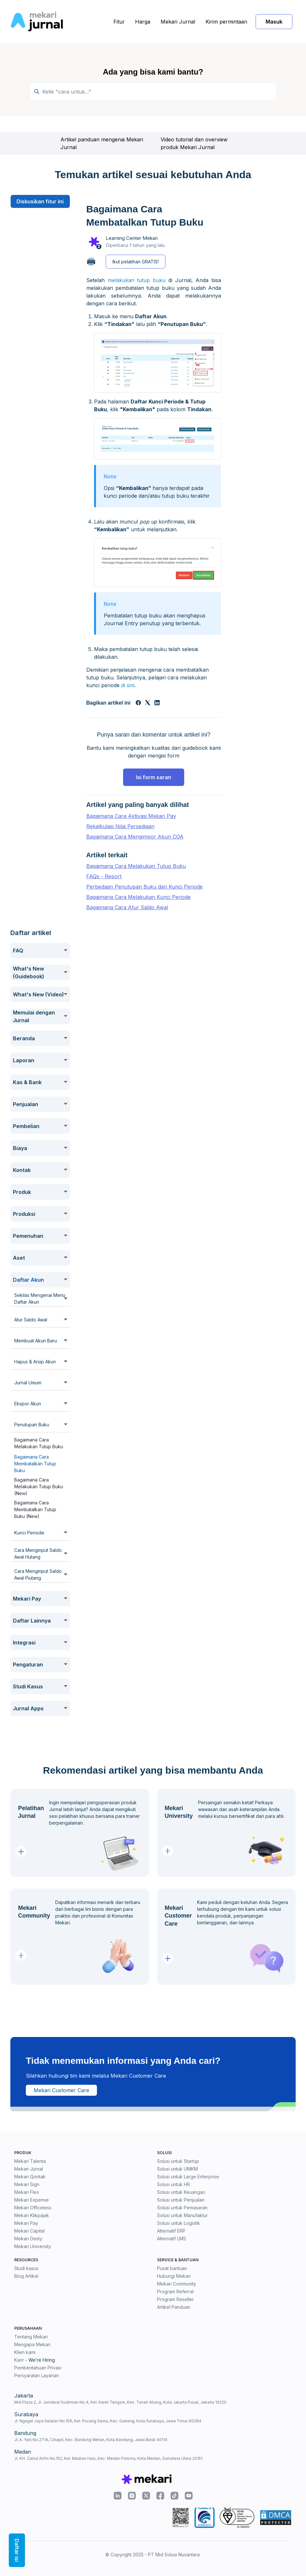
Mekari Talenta (30, 2161)
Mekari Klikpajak (31, 2215)
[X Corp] (147, 703)
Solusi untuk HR (173, 2184)
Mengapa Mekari (32, 2344)
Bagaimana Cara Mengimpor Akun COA (135, 836)
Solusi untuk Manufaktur (182, 2215)
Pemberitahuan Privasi (37, 2367)
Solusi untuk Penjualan (181, 2200)
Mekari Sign (26, 2184)
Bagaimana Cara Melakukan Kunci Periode (138, 897)
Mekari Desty (28, 2238)
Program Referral (175, 2291)
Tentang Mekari (31, 2336)
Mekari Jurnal (178, 21)
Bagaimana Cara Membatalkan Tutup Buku (35, 1463)
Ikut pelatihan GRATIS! (135, 261)
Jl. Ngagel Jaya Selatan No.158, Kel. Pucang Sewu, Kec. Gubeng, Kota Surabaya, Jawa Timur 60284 (107, 2420)
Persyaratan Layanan (36, 2375)
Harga (142, 21)
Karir (19, 2360)
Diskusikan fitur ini (40, 201)
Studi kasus (26, 2268)
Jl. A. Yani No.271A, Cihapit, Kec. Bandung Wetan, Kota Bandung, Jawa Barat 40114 (90, 2439)
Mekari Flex (26, 2192)
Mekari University (32, 2246)
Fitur (119, 21)
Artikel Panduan (173, 2307)
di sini (127, 685)
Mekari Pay (26, 2223)
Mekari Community (176, 2283)
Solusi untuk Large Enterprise (188, 2176)
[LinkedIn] (157, 703)
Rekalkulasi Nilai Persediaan (120, 826)
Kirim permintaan (226, 21)
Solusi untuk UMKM (177, 2169)
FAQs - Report (103, 876)
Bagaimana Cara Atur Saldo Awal (127, 907)
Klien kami (25, 2352)
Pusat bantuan (172, 2268)
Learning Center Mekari (132, 238)
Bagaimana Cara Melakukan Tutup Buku (38, 1443)
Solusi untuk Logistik (178, 2223)
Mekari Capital (29, 2231)
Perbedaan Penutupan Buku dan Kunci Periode (144, 886)
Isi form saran (153, 777)
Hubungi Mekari (174, 2276)
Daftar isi (17, 2550)
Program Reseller (175, 2299)
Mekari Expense (31, 2200)
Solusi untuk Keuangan (181, 2192)
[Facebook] (138, 703)
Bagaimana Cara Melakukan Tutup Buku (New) (38, 1486)
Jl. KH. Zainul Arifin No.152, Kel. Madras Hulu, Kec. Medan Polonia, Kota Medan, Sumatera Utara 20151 (108, 2458)
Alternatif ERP (171, 2231)
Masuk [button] (274, 21)
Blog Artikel (26, 2276)
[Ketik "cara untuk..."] (153, 91)
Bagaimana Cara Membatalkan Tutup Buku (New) (35, 1509)
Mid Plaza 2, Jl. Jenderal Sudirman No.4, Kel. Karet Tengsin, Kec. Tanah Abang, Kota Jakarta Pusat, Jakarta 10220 (120, 2402)
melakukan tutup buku (137, 280)
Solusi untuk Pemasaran (182, 2207)
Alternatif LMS (171, 2238)
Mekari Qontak (30, 2176)
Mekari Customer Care (61, 2090)
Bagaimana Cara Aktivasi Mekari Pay (131, 816)
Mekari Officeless (32, 2207)
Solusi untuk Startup (178, 2161)
